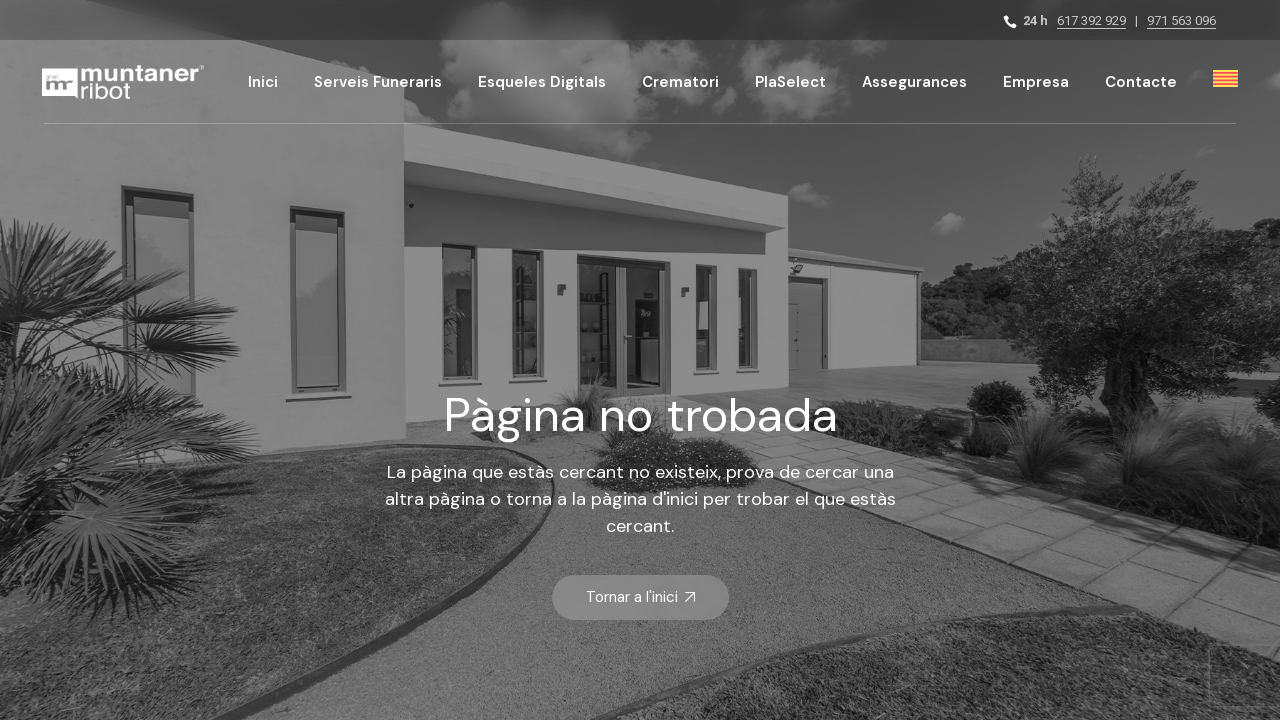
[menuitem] (1225, 82)
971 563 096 (1181, 20)
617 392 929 (1091, 20)
